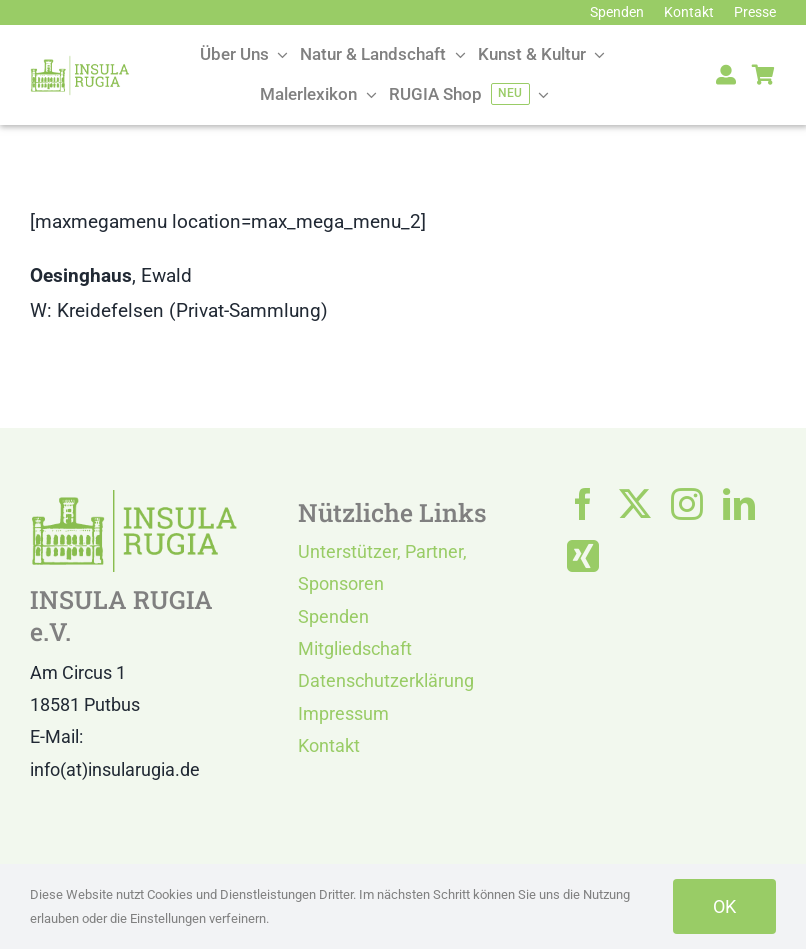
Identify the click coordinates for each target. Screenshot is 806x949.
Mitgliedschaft (355, 648)
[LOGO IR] (80, 64)
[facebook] (583, 504)
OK (724, 906)
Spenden (333, 616)
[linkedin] (739, 504)
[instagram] (687, 504)
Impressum (343, 713)
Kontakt (329, 745)
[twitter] (635, 504)
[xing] (583, 556)
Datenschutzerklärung (386, 680)
